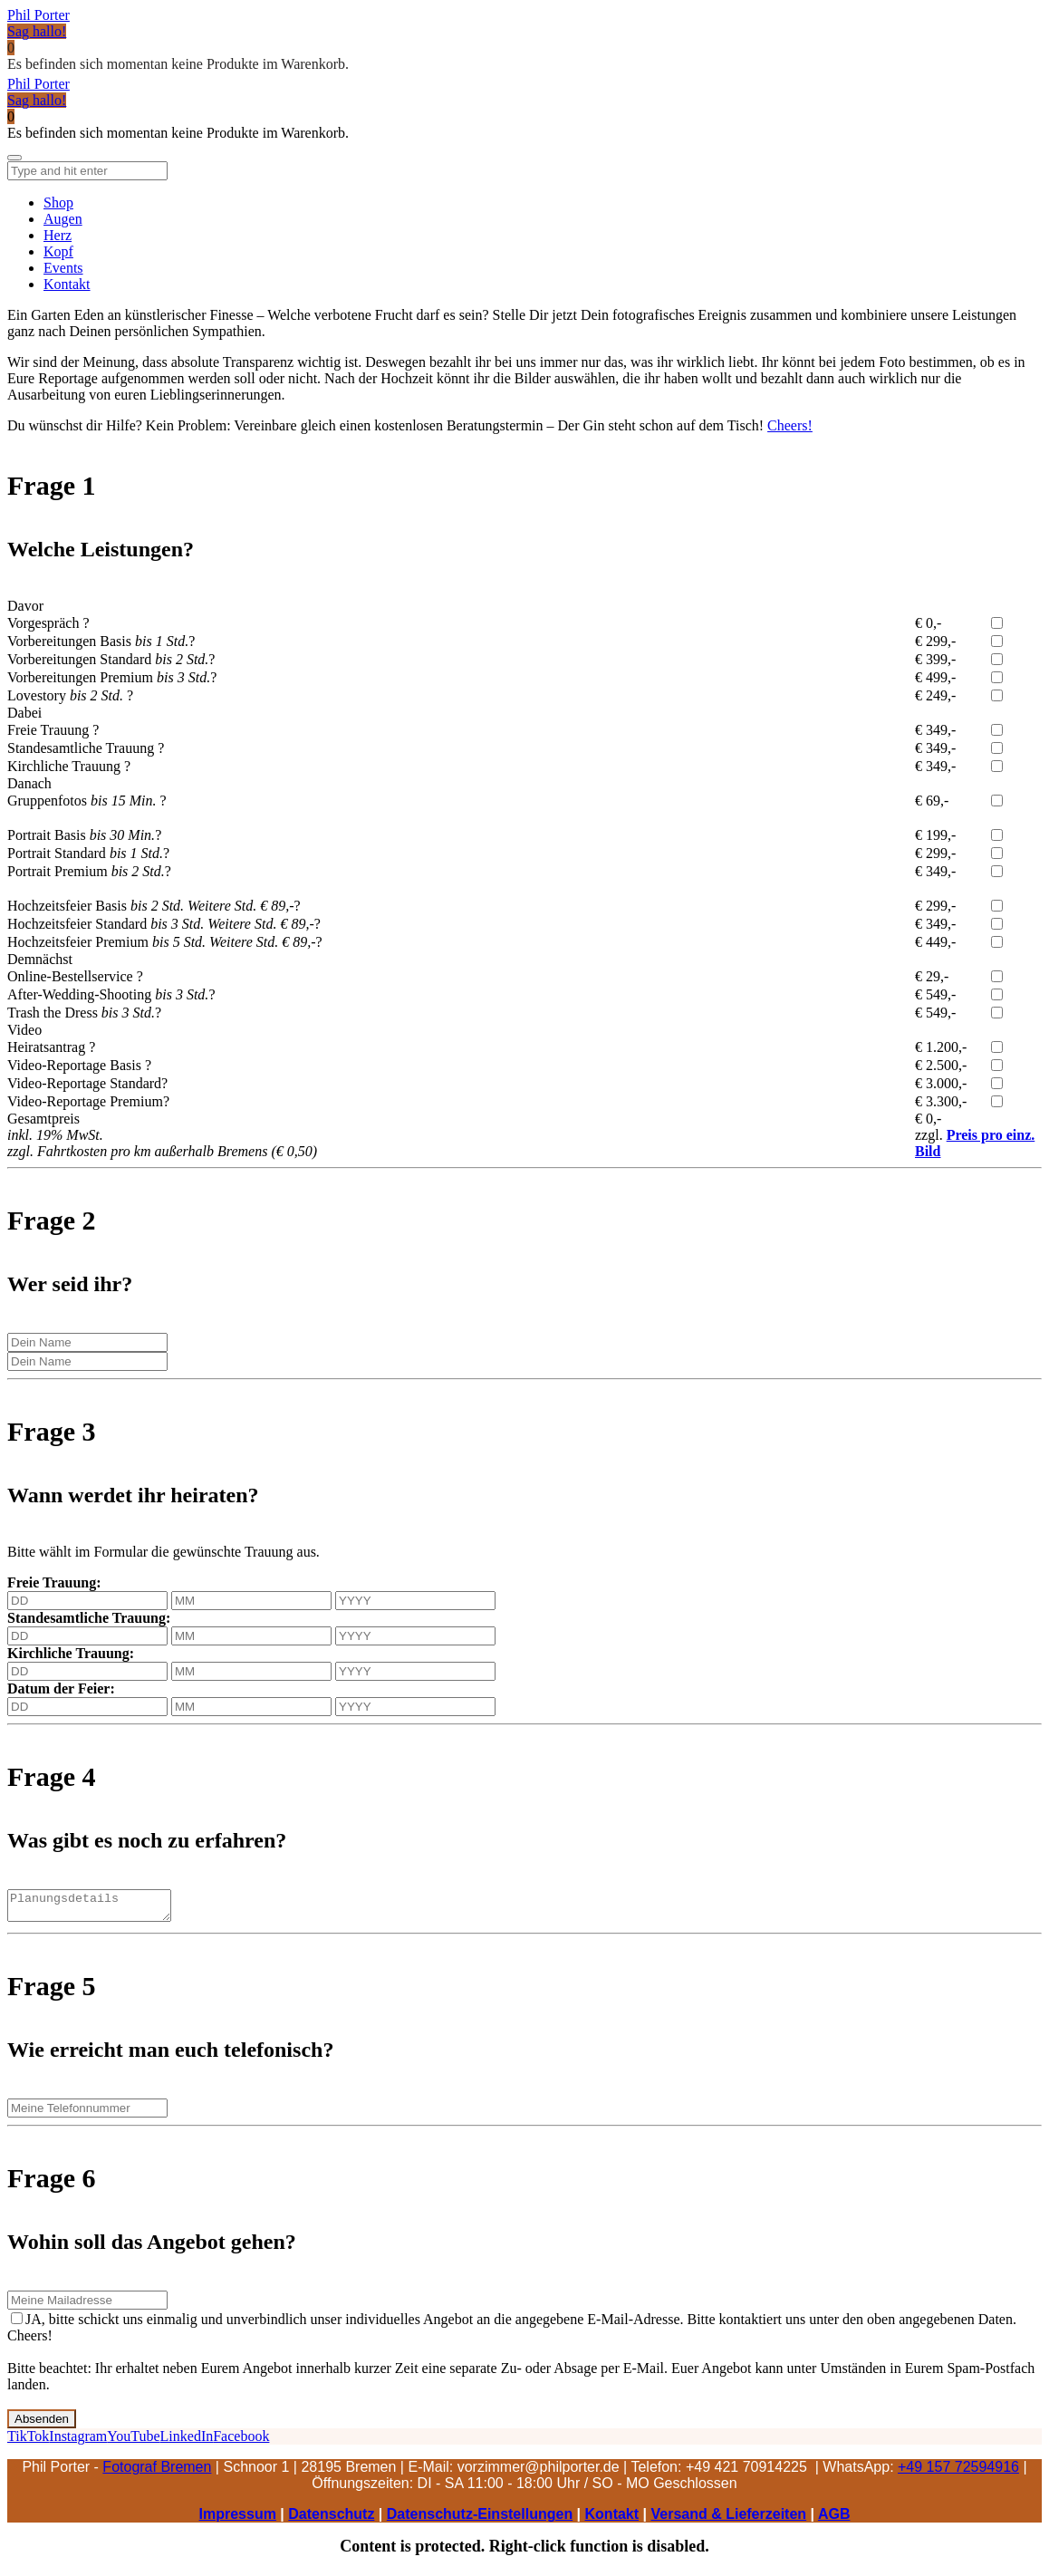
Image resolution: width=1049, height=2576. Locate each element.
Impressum (237, 2519)
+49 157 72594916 (958, 2472)
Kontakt (612, 2519)
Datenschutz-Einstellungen (480, 2519)
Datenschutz (331, 2519)
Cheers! (790, 425)
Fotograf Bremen (156, 2472)
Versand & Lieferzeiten (728, 2519)
